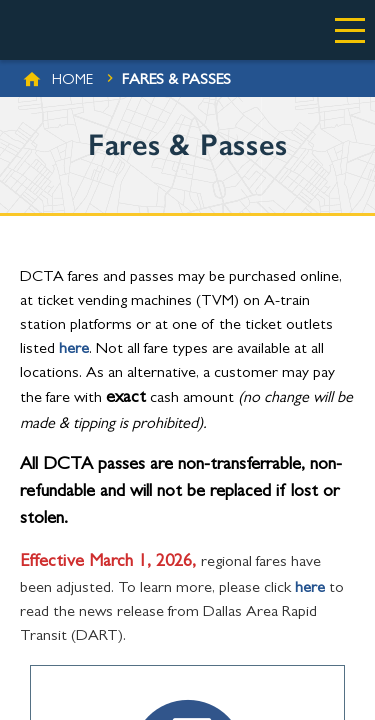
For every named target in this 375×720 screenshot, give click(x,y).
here (74, 350)
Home (72, 81)
